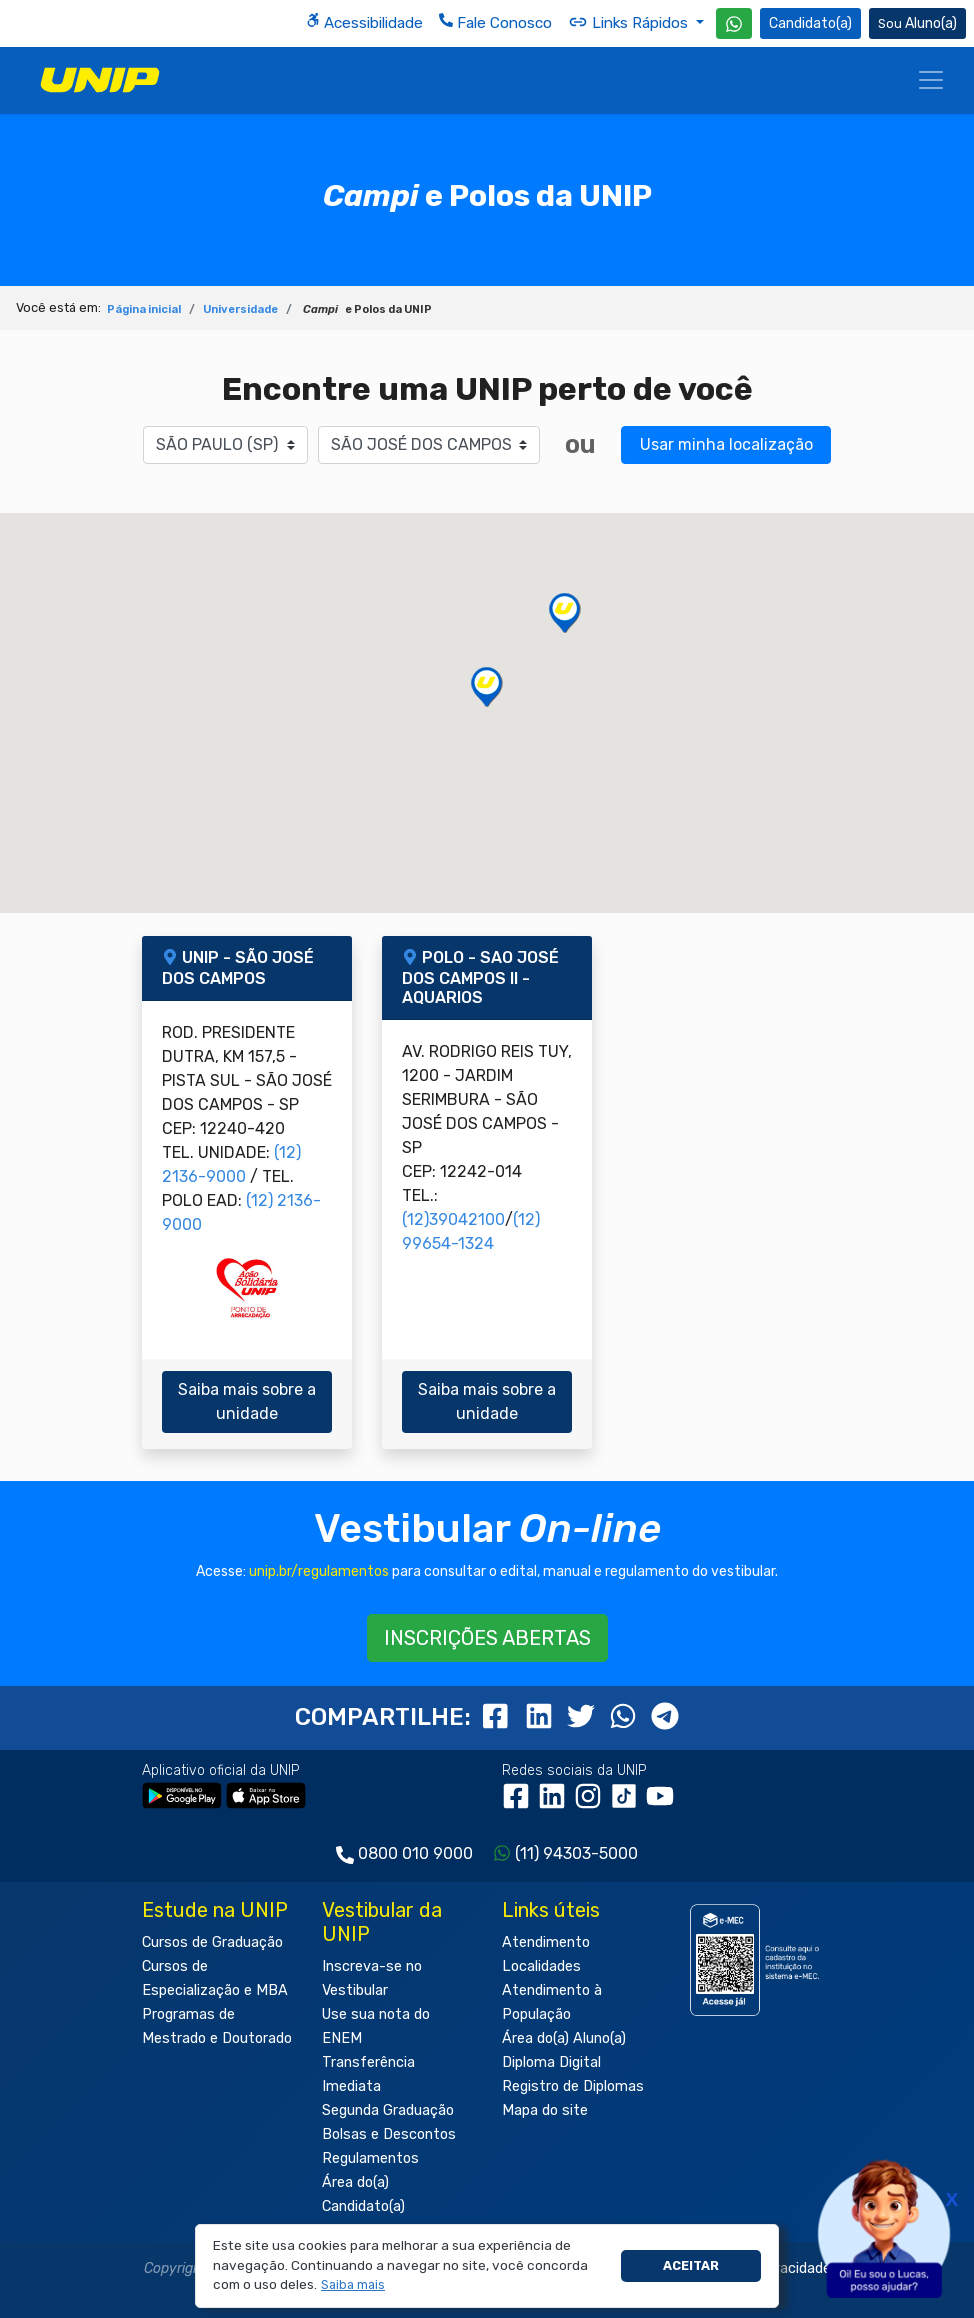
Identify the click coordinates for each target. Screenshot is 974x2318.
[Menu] (931, 80)
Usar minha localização (726, 444)
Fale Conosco (495, 22)
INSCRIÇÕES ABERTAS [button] (487, 1638)
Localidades (541, 1966)
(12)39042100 (453, 1219)
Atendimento (546, 1942)
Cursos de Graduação (212, 1942)
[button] (353, 2285)
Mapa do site (545, 2110)
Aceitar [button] (691, 2265)
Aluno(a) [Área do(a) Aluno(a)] (917, 23)
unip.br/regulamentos (319, 1571)
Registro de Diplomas (573, 2086)
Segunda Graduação (388, 2110)
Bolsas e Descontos (389, 2134)
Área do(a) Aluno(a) (564, 2038)
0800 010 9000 (415, 1853)
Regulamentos (370, 2158)
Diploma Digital (551, 2062)
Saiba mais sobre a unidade (247, 1401)
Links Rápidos (630, 22)
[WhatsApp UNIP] (734, 23)
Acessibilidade (364, 22)
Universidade (240, 309)
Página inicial (144, 309)
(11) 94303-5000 (576, 1853)
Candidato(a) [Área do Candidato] (810, 23)
